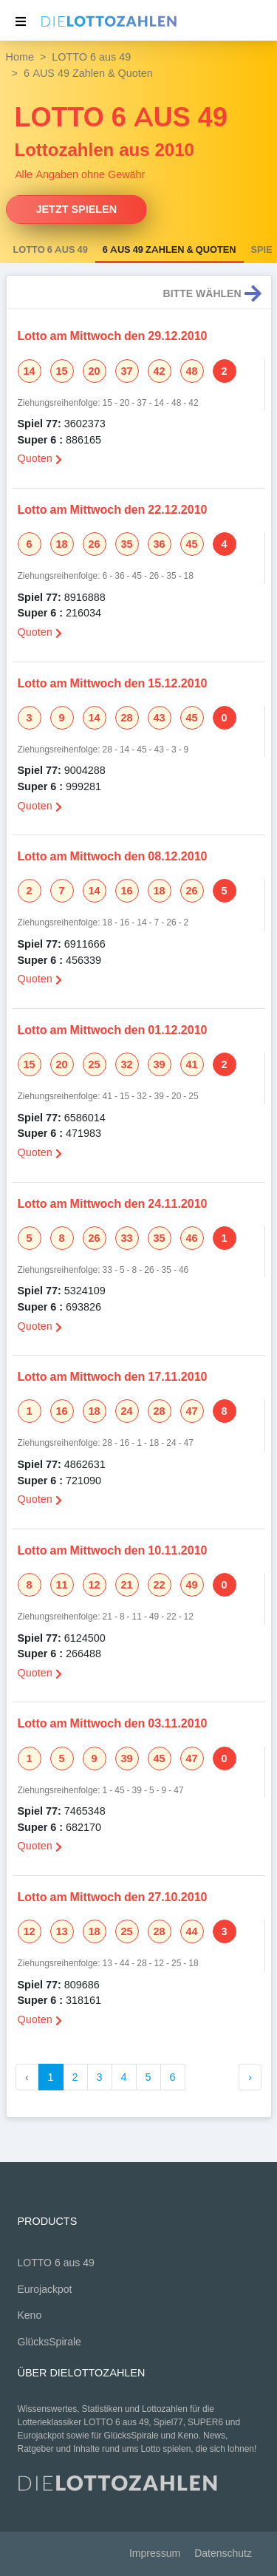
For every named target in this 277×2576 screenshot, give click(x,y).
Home (20, 57)
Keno (30, 2315)
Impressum (154, 2553)
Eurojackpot (45, 2290)
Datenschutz (223, 2553)
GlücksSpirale (49, 2342)
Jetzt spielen (76, 209)
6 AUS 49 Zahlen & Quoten (169, 249)
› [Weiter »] (250, 2077)
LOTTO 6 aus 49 (91, 57)
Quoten (40, 458)
